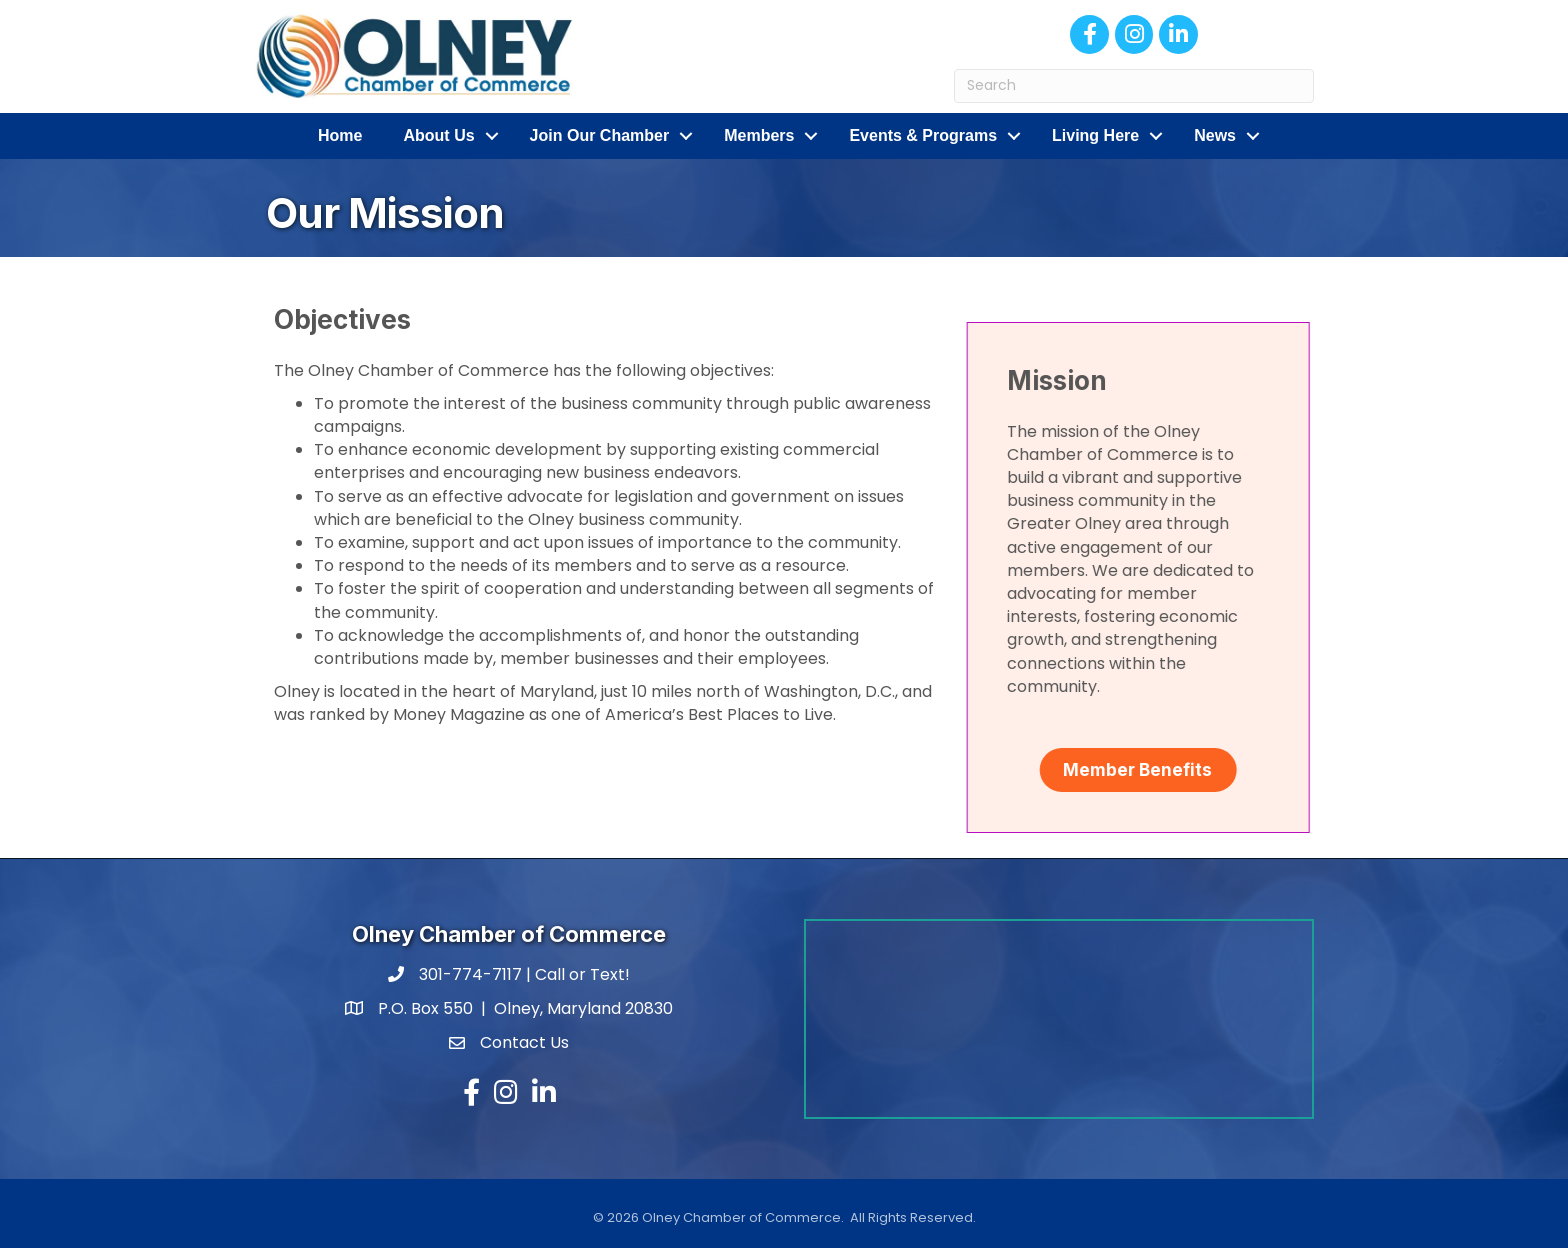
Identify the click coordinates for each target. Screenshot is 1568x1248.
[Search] (1134, 86)
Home (340, 135)
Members (759, 135)
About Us (438, 135)
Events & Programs (923, 135)
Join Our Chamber (600, 135)
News (1215, 135)
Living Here (1095, 135)
